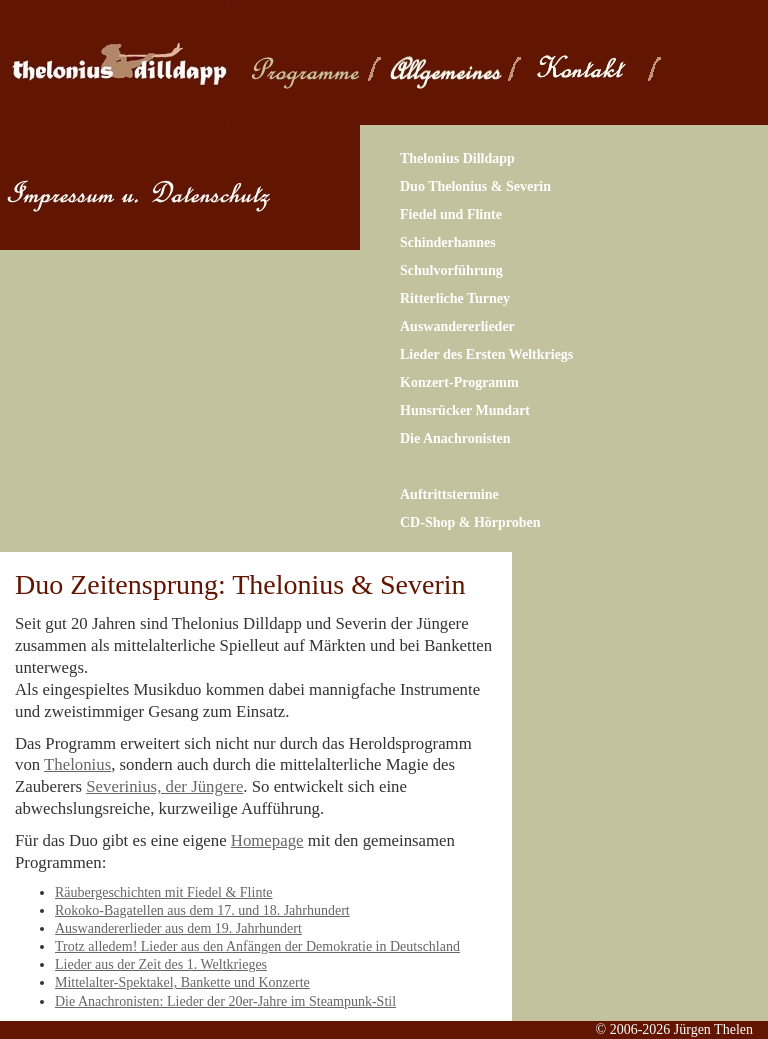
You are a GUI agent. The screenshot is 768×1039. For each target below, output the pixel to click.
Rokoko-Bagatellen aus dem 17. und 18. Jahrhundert (202, 910)
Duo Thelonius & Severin (475, 186)
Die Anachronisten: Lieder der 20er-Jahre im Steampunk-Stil (225, 1001)
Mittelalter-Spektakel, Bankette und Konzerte (182, 982)
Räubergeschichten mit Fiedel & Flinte (163, 892)
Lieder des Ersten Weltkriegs (486, 354)
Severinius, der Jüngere (164, 786)
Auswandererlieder (457, 326)
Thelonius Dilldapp (457, 158)
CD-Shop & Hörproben (470, 522)
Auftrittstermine (449, 494)
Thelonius (77, 764)
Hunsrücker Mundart (465, 410)
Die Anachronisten (455, 438)
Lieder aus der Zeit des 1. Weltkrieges (161, 964)
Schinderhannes (448, 242)
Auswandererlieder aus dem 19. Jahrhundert (178, 928)
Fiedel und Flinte (451, 214)
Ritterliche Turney (455, 298)
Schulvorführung (451, 270)
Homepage (267, 840)
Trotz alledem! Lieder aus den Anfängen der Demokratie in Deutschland (257, 946)
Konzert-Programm (459, 382)
